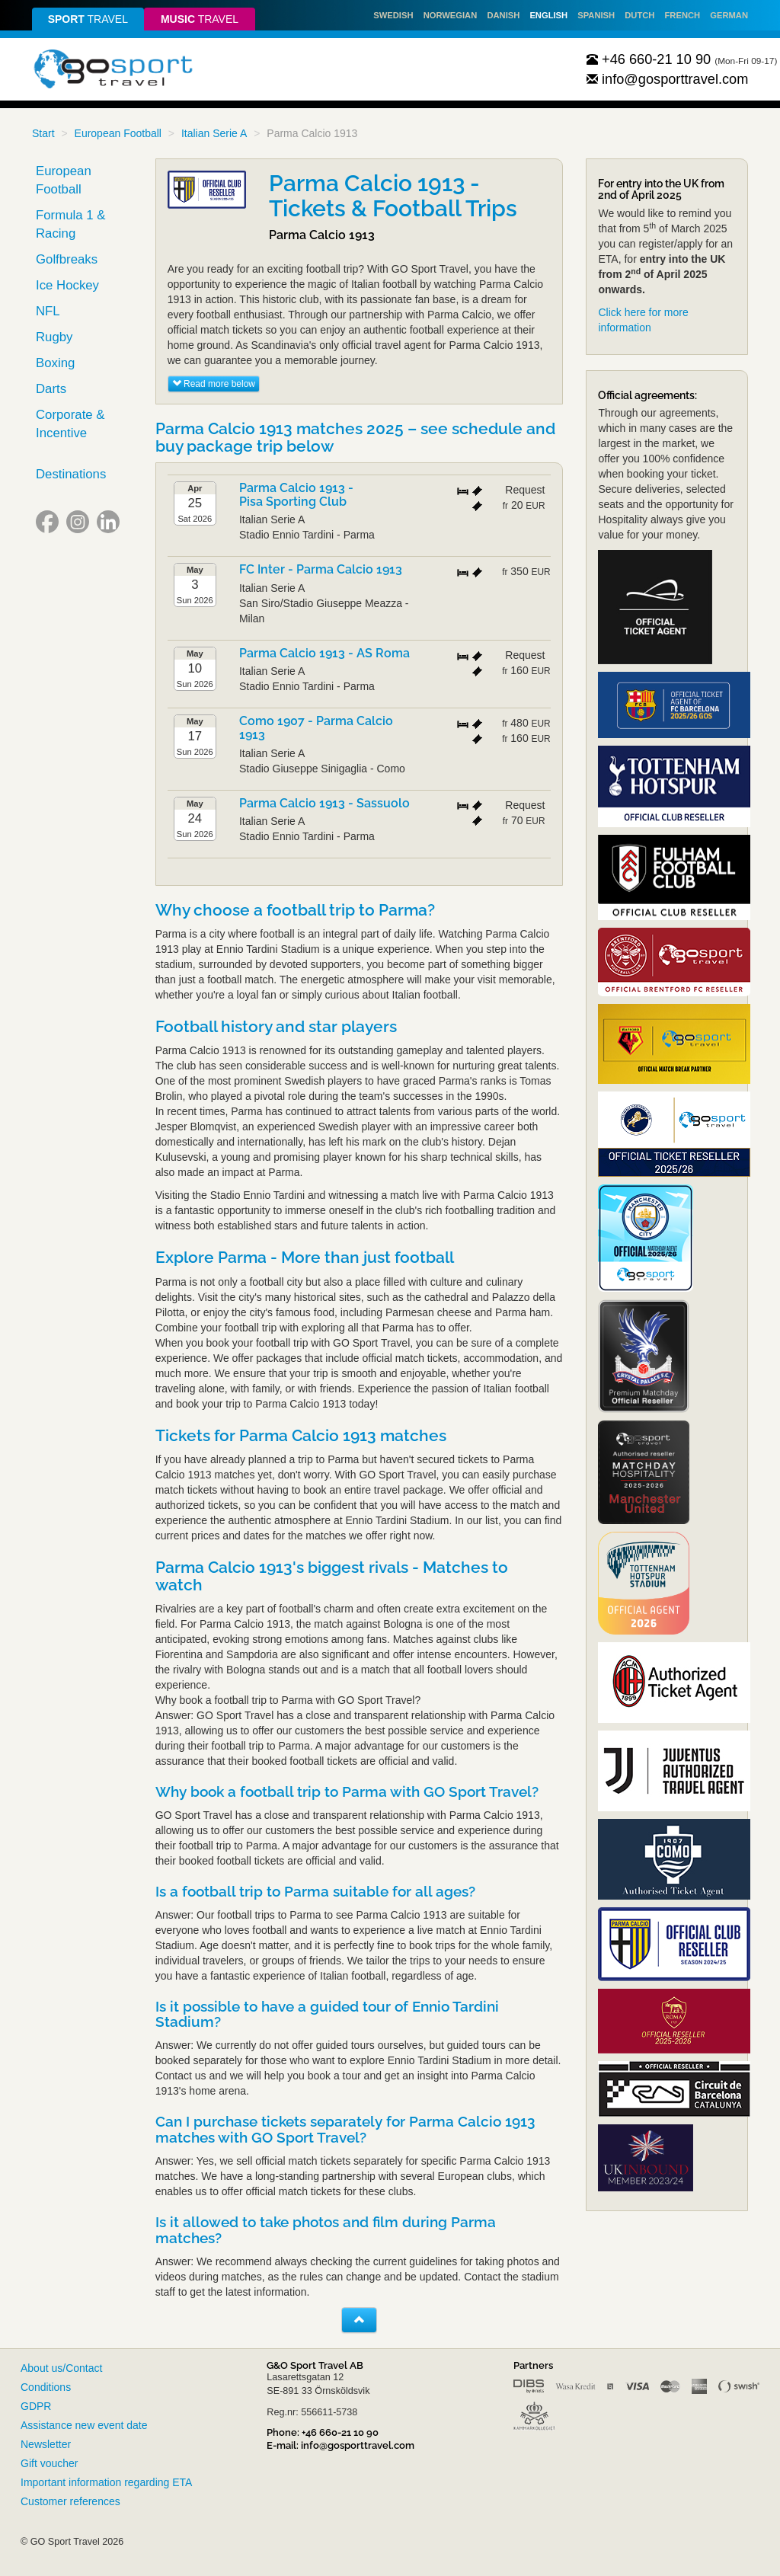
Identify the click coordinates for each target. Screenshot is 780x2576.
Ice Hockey (67, 285)
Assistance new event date (84, 2425)
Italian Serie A (214, 133)
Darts (51, 389)
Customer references (70, 2501)
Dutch (639, 15)
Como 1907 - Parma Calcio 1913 (316, 728)
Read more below (213, 384)
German (729, 15)
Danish (503, 15)
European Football (118, 133)
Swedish (393, 15)
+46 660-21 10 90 (649, 59)
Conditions (46, 2387)
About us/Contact (61, 2368)
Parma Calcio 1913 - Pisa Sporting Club (296, 495)
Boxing (55, 363)
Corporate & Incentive (70, 423)
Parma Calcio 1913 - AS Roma (324, 653)
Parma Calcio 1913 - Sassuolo (324, 803)
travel (88, 19)
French (683, 15)
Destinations (71, 474)
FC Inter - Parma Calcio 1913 (320, 569)
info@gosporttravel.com (668, 79)
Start (43, 133)
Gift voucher (49, 2463)
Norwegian (451, 15)
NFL (48, 311)
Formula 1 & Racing (70, 224)
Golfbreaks (67, 259)
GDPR (36, 2406)
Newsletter (46, 2444)
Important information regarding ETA (106, 2482)
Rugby (54, 337)
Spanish (596, 15)
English (548, 15)
